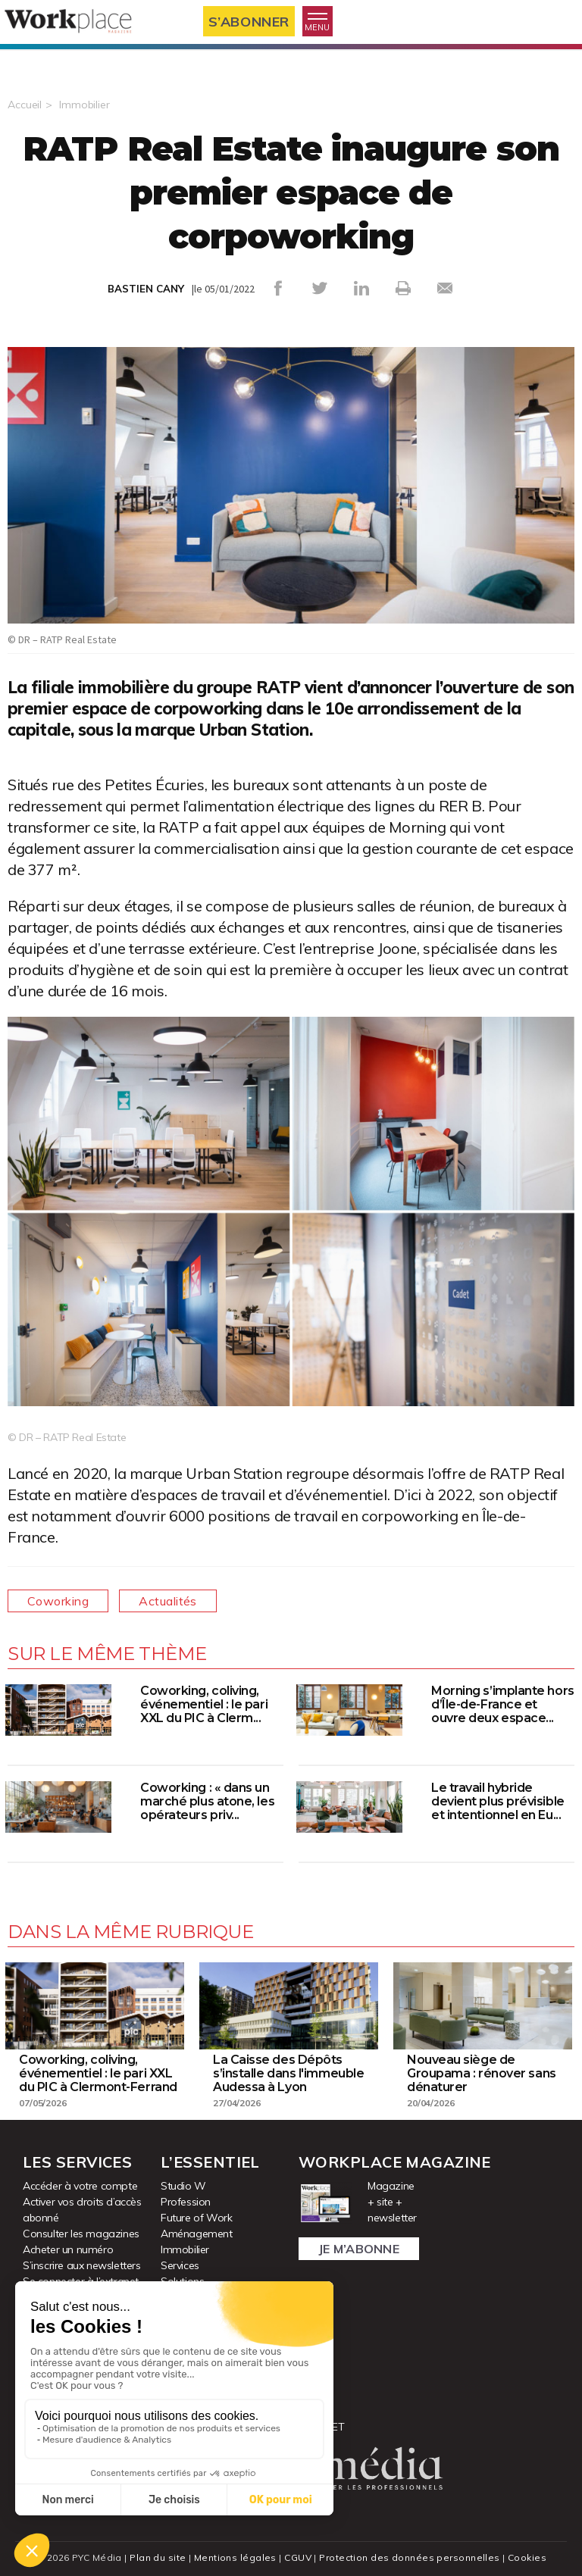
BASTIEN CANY (146, 289)
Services (180, 2265)
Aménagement (197, 2233)
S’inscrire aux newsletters (82, 2265)
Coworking (58, 1600)
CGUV (297, 2557)
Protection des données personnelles (409, 2557)
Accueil (25, 104)
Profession (186, 2202)
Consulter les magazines (81, 2233)
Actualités (168, 1600)
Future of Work (196, 2217)
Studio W (183, 2186)
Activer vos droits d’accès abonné (82, 2209)
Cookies (527, 2557)
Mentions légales (235, 2557)
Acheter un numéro (68, 2249)
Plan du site (158, 2557)
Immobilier (84, 104)
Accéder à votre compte (80, 2186)
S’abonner (248, 21)
